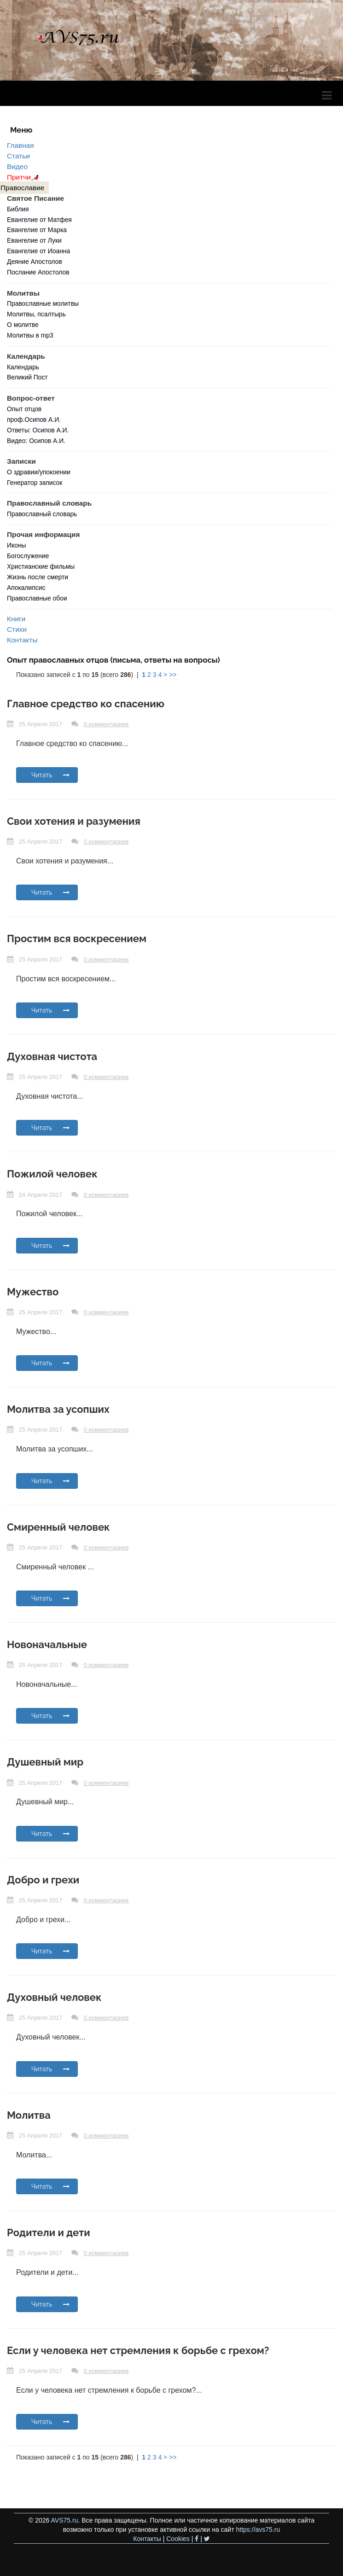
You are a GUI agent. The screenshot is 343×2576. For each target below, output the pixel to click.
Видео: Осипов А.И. (36, 440)
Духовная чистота (52, 1056)
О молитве (23, 324)
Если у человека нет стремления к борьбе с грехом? (138, 2350)
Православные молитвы (43, 303)
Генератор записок (34, 482)
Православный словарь (42, 514)
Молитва (29, 2115)
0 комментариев (106, 724)
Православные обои (37, 598)
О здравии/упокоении (38, 472)
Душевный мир (45, 1762)
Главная (20, 145)
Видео (17, 166)
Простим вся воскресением (76, 938)
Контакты (22, 640)
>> (172, 674)
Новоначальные (47, 1644)
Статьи (18, 156)
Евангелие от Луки (34, 240)
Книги (16, 619)
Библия (18, 209)
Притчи (24, 177)
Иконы (16, 545)
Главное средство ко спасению (85, 704)
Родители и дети (48, 2232)
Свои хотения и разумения (73, 821)
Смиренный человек (58, 1527)
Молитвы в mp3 (30, 335)
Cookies (178, 2538)
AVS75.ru (64, 2520)
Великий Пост (27, 377)
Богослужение (28, 555)
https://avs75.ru (258, 2529)
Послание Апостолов (38, 272)
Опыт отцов (24, 409)
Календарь (23, 367)
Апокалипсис (26, 587)
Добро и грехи (43, 1880)
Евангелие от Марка (37, 229)
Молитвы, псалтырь (36, 314)
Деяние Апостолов (34, 261)
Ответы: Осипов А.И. (38, 430)
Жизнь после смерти (37, 577)
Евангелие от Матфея (39, 219)
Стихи (17, 629)
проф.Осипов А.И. (34, 419)
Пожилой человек (52, 1174)
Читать (50, 775)
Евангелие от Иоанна (38, 251)
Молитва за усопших (58, 1409)
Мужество (32, 1292)
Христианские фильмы (41, 566)
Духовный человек (54, 1997)
